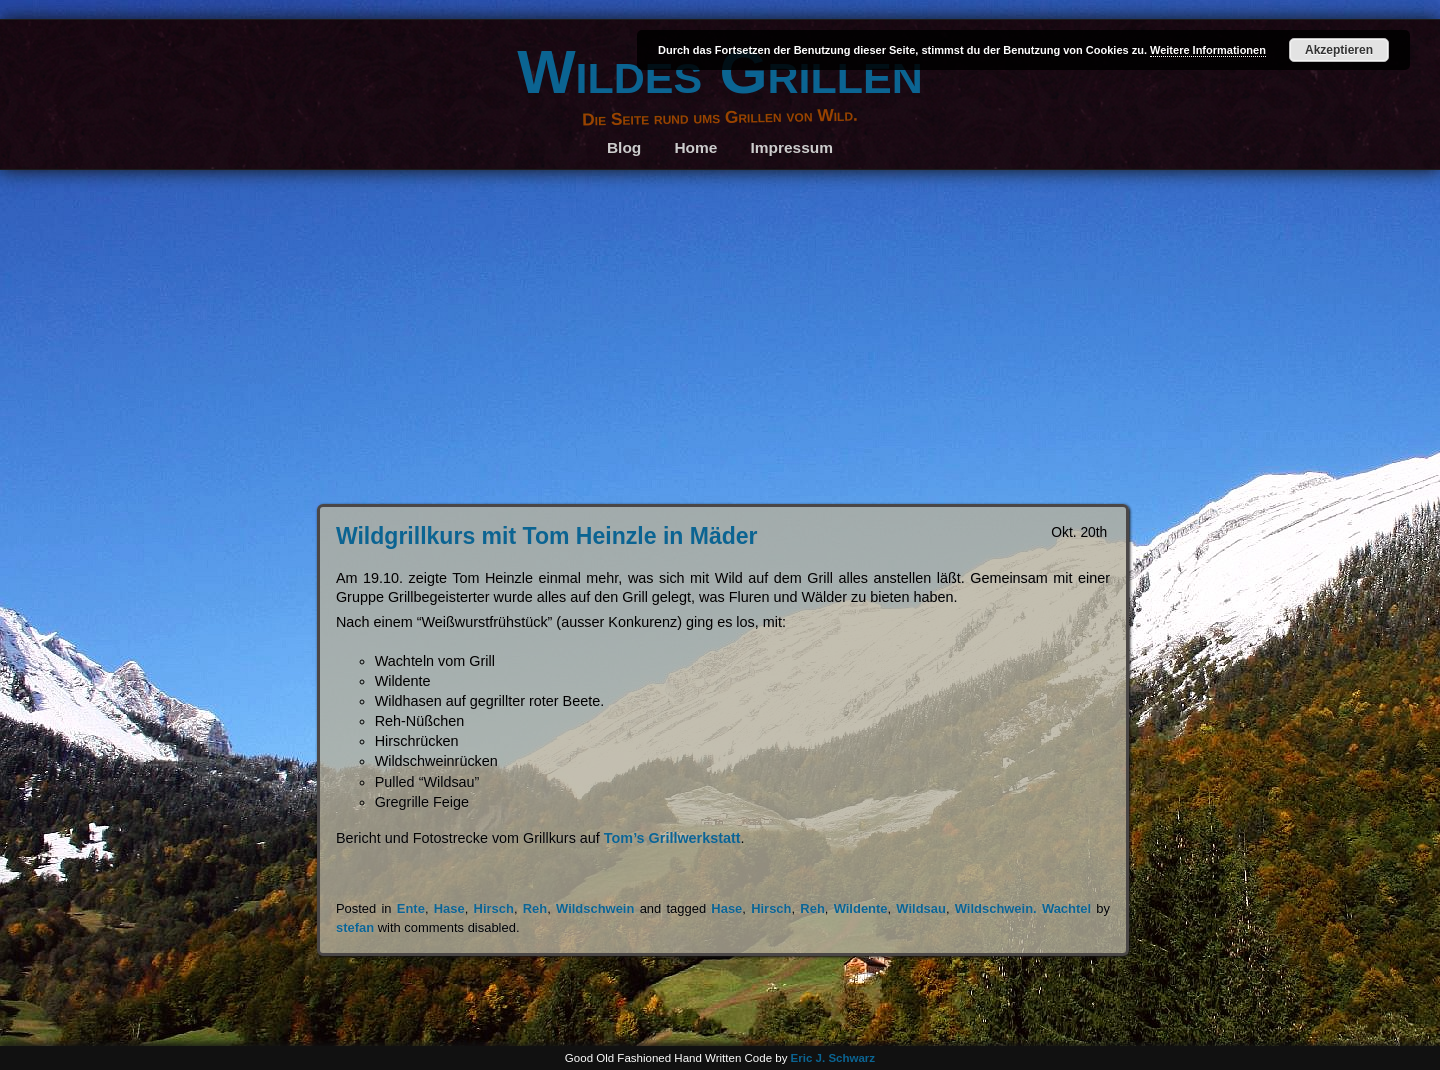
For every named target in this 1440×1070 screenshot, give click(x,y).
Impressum (792, 147)
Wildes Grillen (720, 71)
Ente (411, 908)
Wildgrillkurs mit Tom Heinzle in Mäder (547, 536)
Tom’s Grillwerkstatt (672, 838)
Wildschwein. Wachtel (1023, 908)
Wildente (861, 908)
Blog (624, 147)
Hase (449, 908)
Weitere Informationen (1208, 50)
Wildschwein (595, 908)
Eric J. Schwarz (833, 1058)
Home (695, 147)
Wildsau (921, 908)
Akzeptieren (1339, 50)
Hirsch (494, 908)
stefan (355, 927)
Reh (535, 908)
